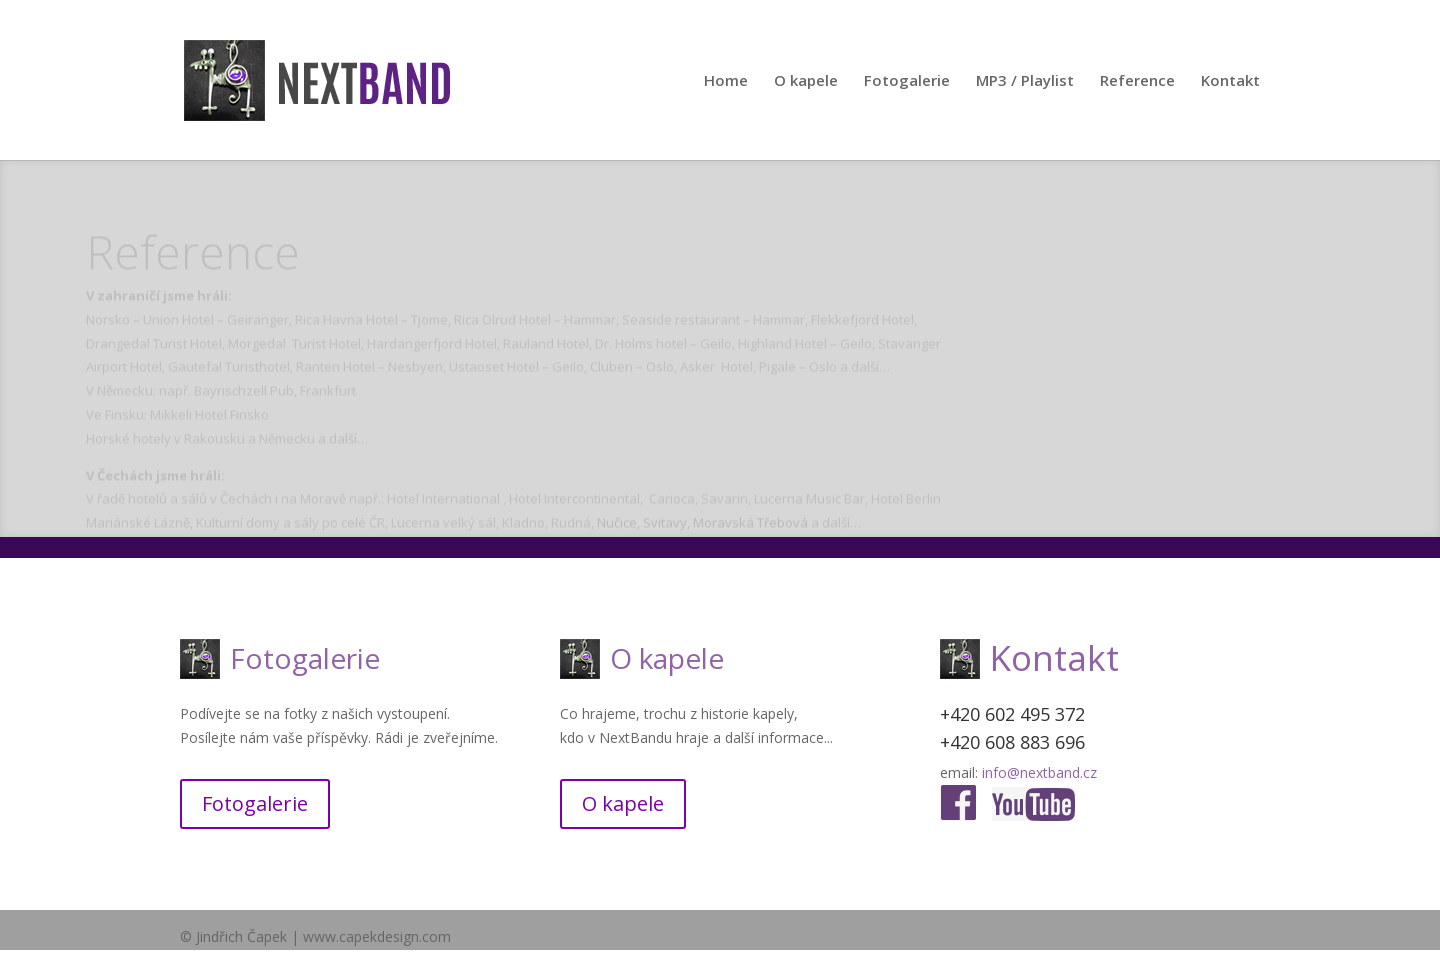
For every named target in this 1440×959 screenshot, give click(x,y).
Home (726, 81)
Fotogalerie (907, 81)
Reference (1137, 81)
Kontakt (1230, 81)
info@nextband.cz (1039, 772)
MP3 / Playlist (1025, 81)
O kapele (806, 81)
